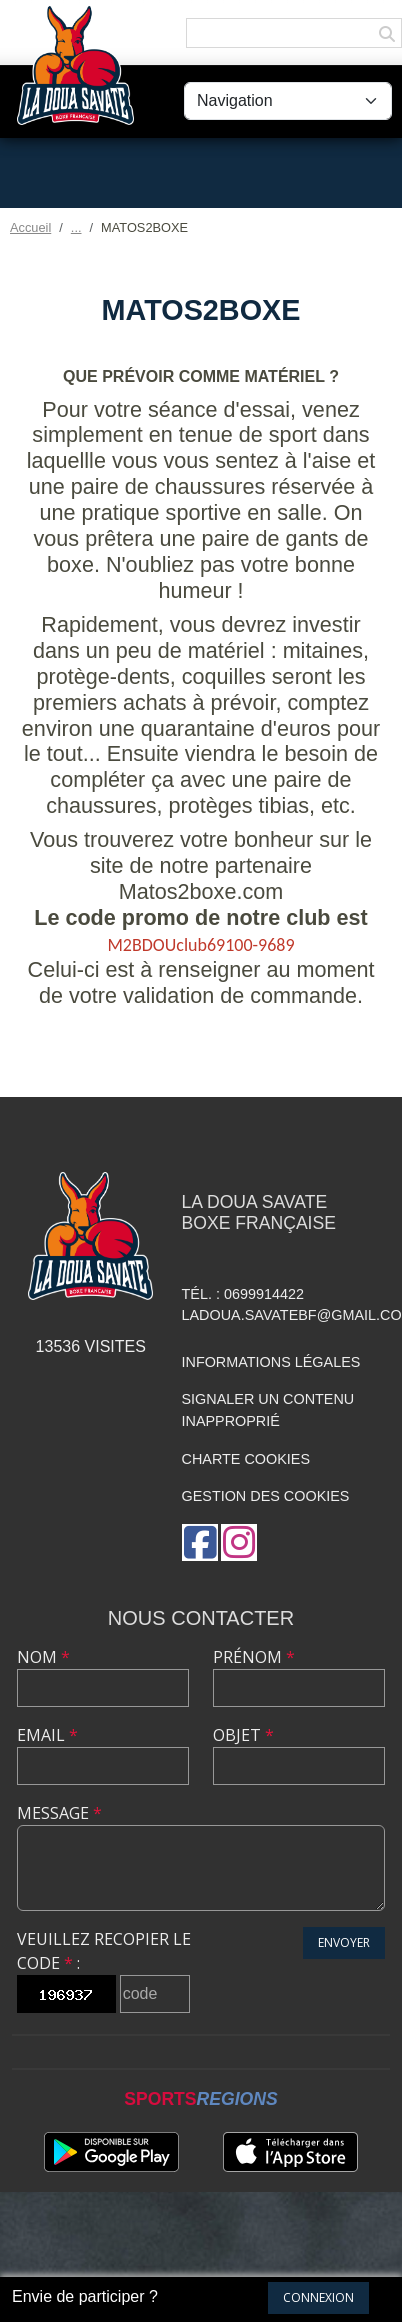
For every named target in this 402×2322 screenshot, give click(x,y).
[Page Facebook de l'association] (200, 1542)
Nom (43, 1657)
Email (47, 1735)
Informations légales (271, 1362)
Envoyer (344, 1942)
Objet (243, 1735)
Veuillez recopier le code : (104, 1951)
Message (59, 1813)
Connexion (318, 2297)
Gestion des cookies (266, 1496)
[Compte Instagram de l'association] (239, 1542)
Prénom (254, 1657)
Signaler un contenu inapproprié (268, 1410)
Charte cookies (246, 1459)
